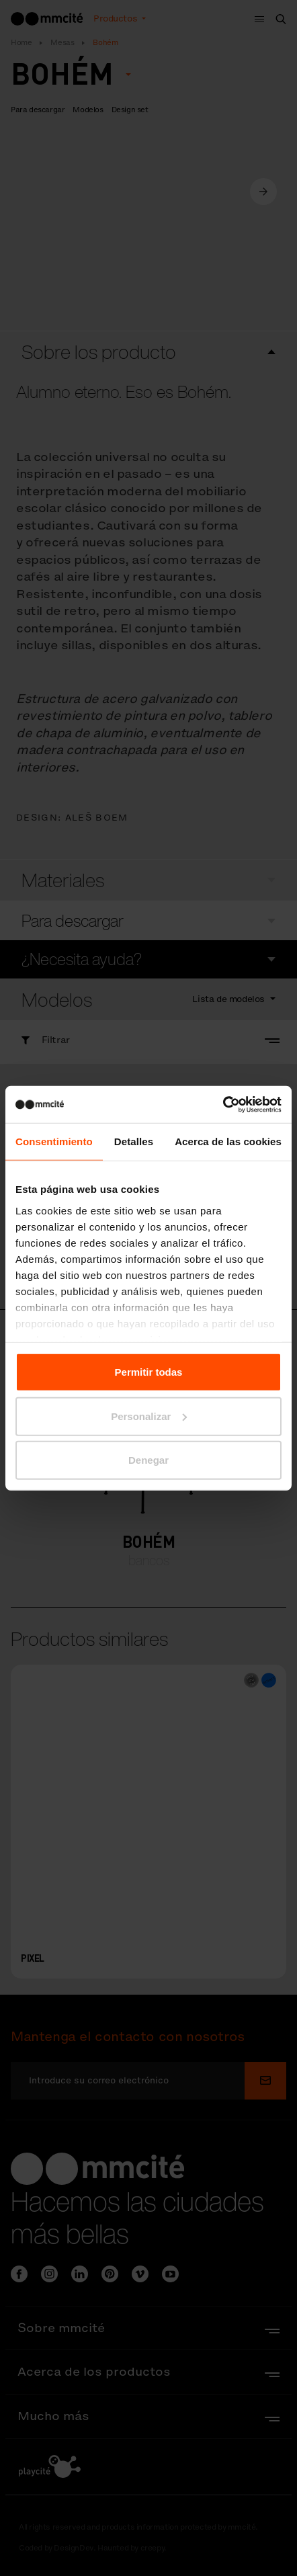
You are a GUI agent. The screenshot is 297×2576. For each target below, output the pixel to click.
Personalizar (149, 1415)
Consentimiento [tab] (54, 1141)
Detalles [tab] (133, 1141)
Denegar (148, 1460)
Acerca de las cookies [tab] (228, 1141)
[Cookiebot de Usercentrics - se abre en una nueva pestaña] (223, 1104)
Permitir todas (149, 1372)
